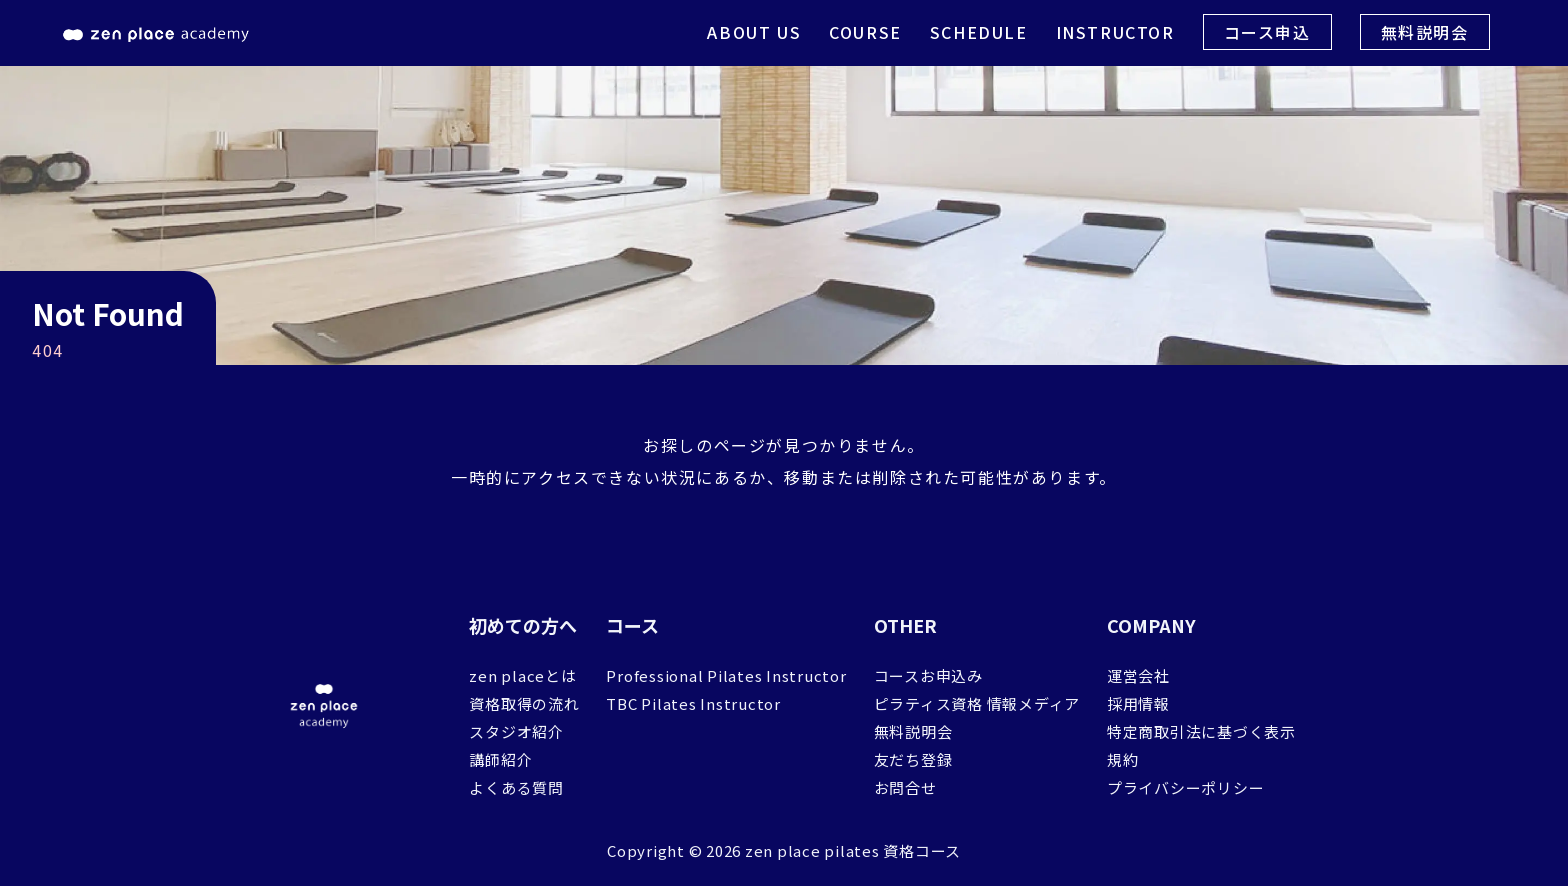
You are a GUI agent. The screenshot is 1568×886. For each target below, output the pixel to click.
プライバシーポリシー (1186, 787)
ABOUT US (754, 32)
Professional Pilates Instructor (726, 675)
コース (632, 625)
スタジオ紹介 (516, 731)
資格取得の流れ (524, 703)
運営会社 (1138, 675)
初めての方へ (523, 625)
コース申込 (1267, 32)
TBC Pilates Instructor (693, 703)
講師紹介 (500, 759)
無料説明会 (1425, 32)
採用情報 (1138, 703)
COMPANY (1151, 625)
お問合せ (905, 787)
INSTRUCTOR (1115, 32)
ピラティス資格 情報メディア (977, 703)
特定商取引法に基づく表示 (1201, 731)
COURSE (865, 32)
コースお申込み (928, 675)
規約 (1123, 759)
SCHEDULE (979, 32)
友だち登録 (913, 759)
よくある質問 (516, 787)
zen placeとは (522, 675)
